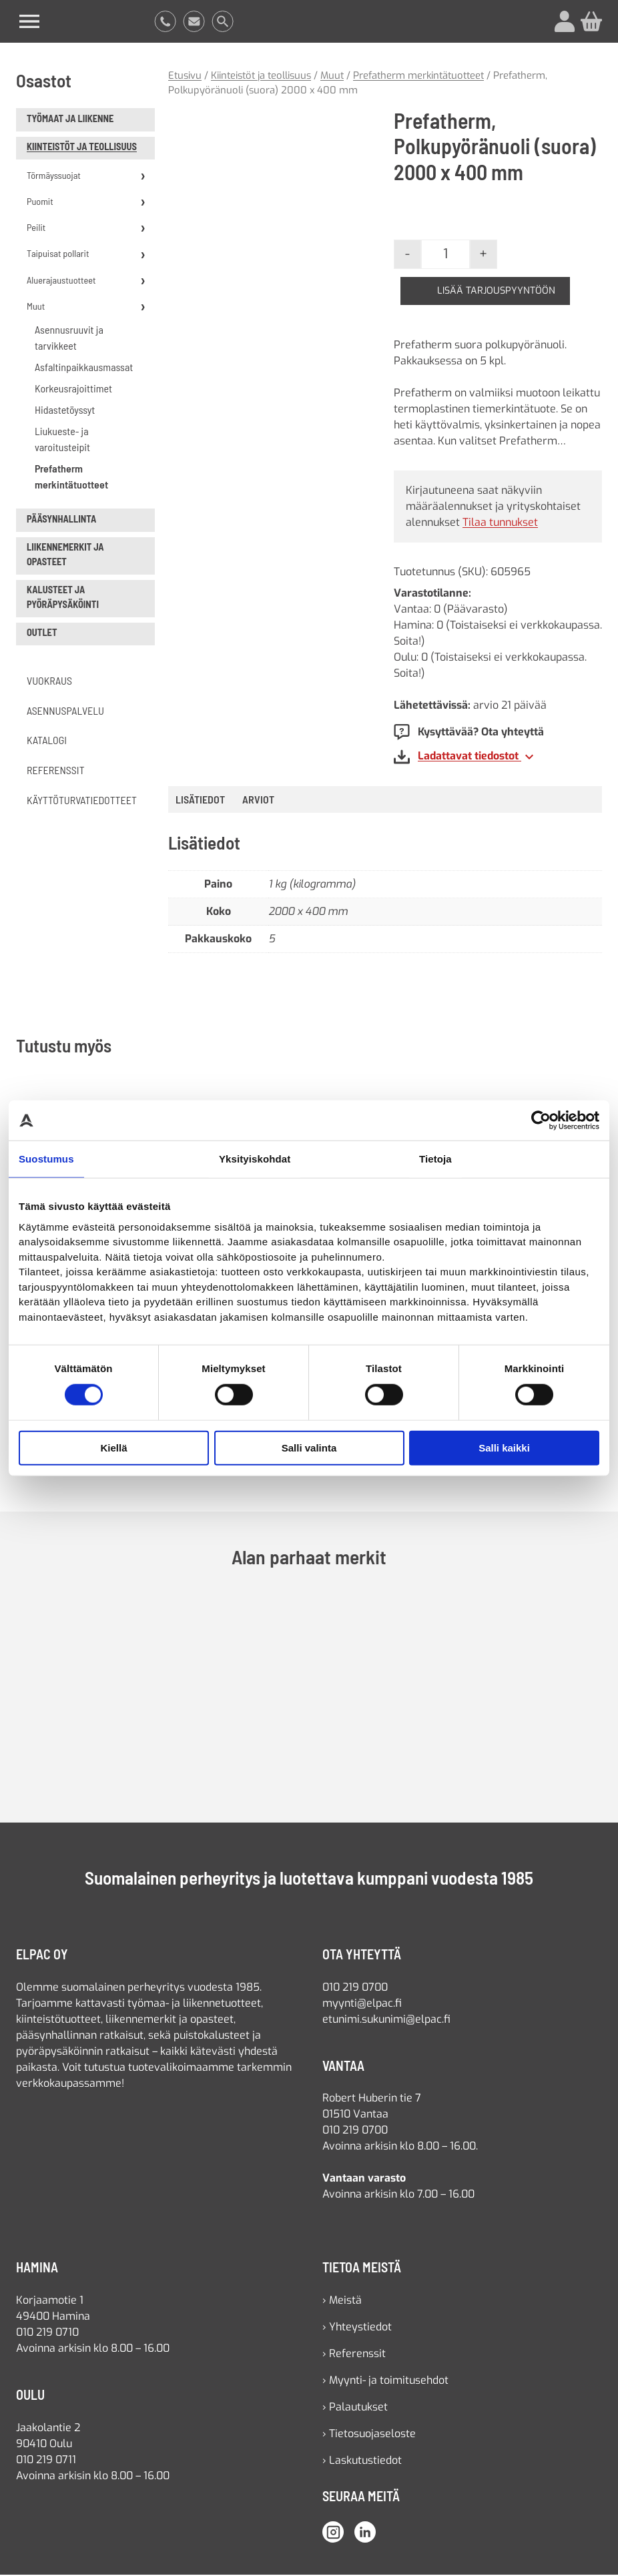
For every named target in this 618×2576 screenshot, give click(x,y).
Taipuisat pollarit (58, 254)
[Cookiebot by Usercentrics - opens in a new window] (541, 1120)
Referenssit (56, 771)
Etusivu (185, 76)
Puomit (40, 202)
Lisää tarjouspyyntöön (497, 292)
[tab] (258, 801)
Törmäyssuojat (54, 176)
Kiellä (113, 1448)
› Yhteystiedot (357, 2328)
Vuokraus (49, 681)
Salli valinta (309, 1448)
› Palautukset (355, 2408)
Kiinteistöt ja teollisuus (82, 147)
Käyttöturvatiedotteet (82, 801)
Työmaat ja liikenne (70, 119)
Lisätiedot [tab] (200, 801)
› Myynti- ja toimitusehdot (385, 2381)
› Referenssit (354, 2355)
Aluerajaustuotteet (61, 281)
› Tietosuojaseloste (369, 2435)
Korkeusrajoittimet (73, 389)
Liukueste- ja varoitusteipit (62, 440)
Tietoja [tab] (435, 1159)
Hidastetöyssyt (65, 410)
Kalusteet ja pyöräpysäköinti (63, 599)
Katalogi (47, 741)
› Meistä (342, 2301)
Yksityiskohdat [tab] (254, 1159)
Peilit (36, 228)
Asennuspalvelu (65, 711)
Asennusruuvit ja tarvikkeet (69, 338)
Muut (36, 307)
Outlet (42, 634)
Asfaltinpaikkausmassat (84, 368)
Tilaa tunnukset (500, 524)
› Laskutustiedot (362, 2462)
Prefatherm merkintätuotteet (71, 477)
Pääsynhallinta (61, 520)
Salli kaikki (504, 1448)
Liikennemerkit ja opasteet (65, 556)
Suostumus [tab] (46, 1159)
